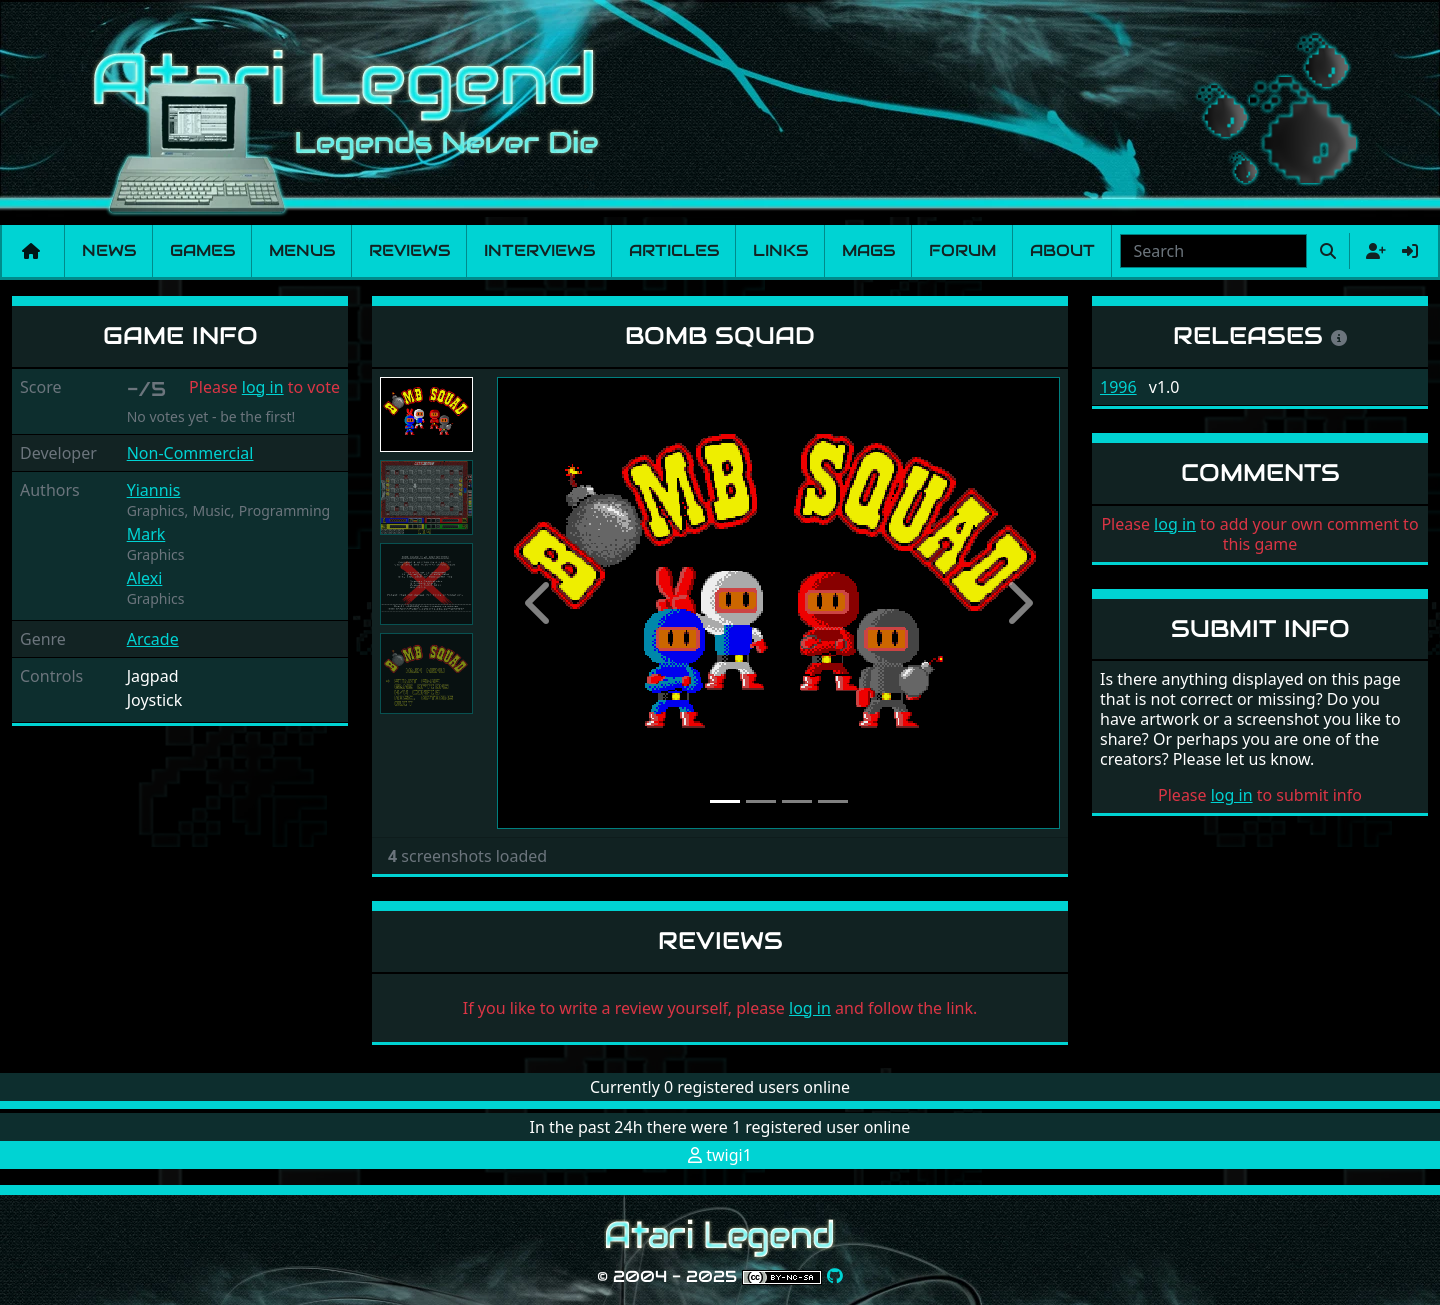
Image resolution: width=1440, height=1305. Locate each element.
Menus (302, 250)
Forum (962, 250)
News (109, 250)
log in (263, 387)
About (1062, 250)
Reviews (409, 250)
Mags (868, 250)
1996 (1118, 387)
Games (202, 250)
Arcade (153, 639)
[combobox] (1213, 251)
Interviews (539, 250)
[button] (539, 603)
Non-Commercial (190, 453)
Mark (146, 534)
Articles (674, 250)
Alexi (145, 578)
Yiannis (154, 490)
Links (780, 250)
